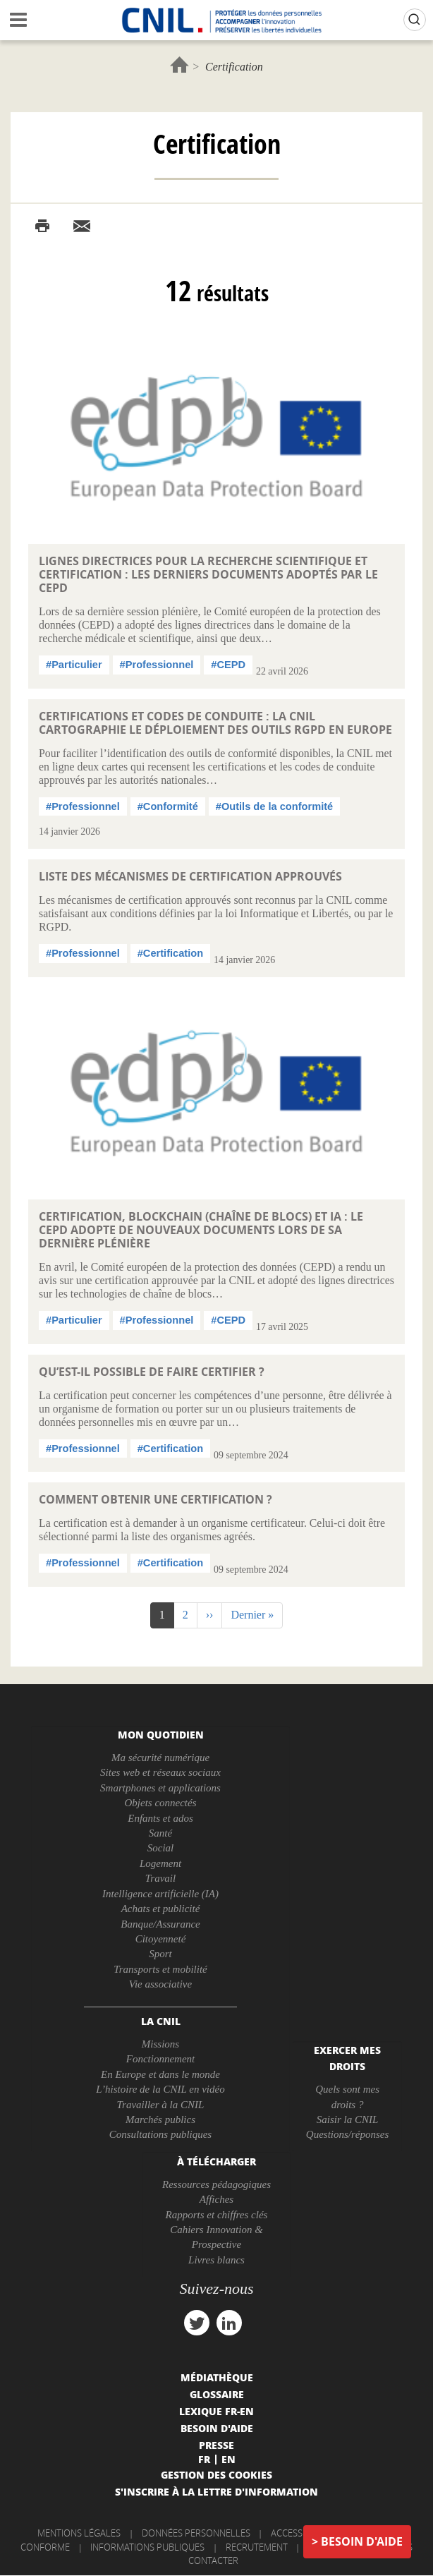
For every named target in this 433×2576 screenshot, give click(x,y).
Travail (160, 1878)
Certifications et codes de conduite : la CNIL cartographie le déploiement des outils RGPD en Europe (215, 722)
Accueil (179, 64)
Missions (160, 2044)
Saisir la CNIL (348, 2119)
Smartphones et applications (160, 1788)
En (228, 2459)
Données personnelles (196, 2533)
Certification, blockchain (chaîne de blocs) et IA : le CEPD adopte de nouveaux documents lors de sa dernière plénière (201, 1230)
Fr (204, 2459)
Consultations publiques (160, 2134)
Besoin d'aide (362, 2541)
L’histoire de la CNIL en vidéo (160, 2089)
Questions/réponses (347, 2134)
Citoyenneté (160, 1939)
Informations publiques (147, 2547)
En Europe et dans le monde (160, 2074)
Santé (160, 1833)
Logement (160, 1863)
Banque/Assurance (160, 1924)
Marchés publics (160, 2119)
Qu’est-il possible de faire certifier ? (151, 1371)
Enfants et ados (160, 1818)
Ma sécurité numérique (160, 1757)
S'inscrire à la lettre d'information (216, 2491)
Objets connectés (160, 1802)
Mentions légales (79, 2533)
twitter (196, 2322)
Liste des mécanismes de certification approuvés (190, 876)
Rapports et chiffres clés (217, 2214)
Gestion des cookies (216, 2474)
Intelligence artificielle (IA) (160, 1893)
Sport (160, 1953)
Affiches (216, 2199)
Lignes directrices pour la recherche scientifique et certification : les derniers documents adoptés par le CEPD (208, 574)
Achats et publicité (160, 1908)
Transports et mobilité (160, 1969)
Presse (216, 2445)
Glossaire (217, 2394)
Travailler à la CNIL (161, 2104)
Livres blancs (216, 2260)
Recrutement (257, 2547)
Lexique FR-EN (216, 2411)
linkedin (229, 2322)
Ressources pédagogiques (216, 2184)
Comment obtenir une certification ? (155, 1499)
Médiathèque (217, 2377)
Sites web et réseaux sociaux (160, 1772)
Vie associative (160, 1984)
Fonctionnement (160, 2058)
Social (160, 1848)
